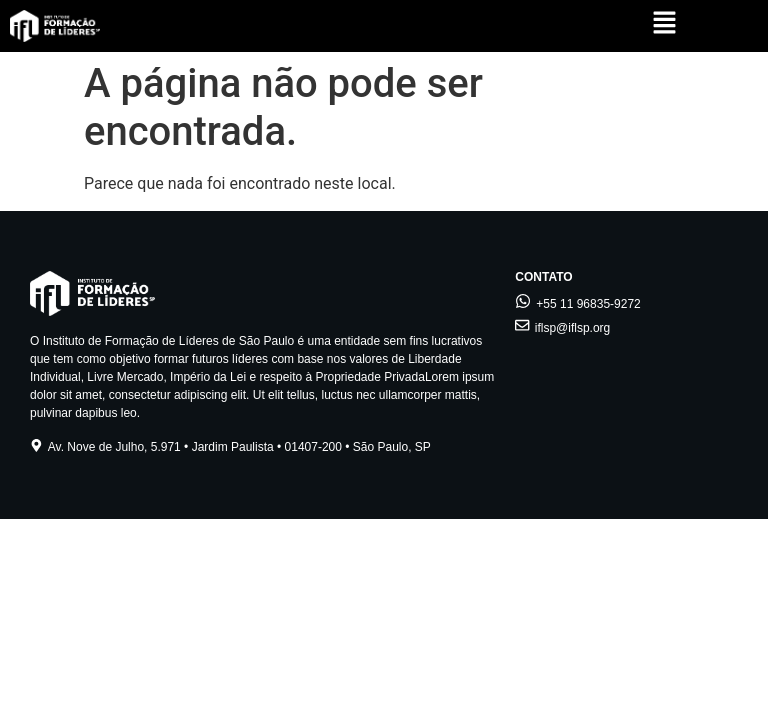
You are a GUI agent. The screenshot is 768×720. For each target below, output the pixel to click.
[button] (664, 24)
